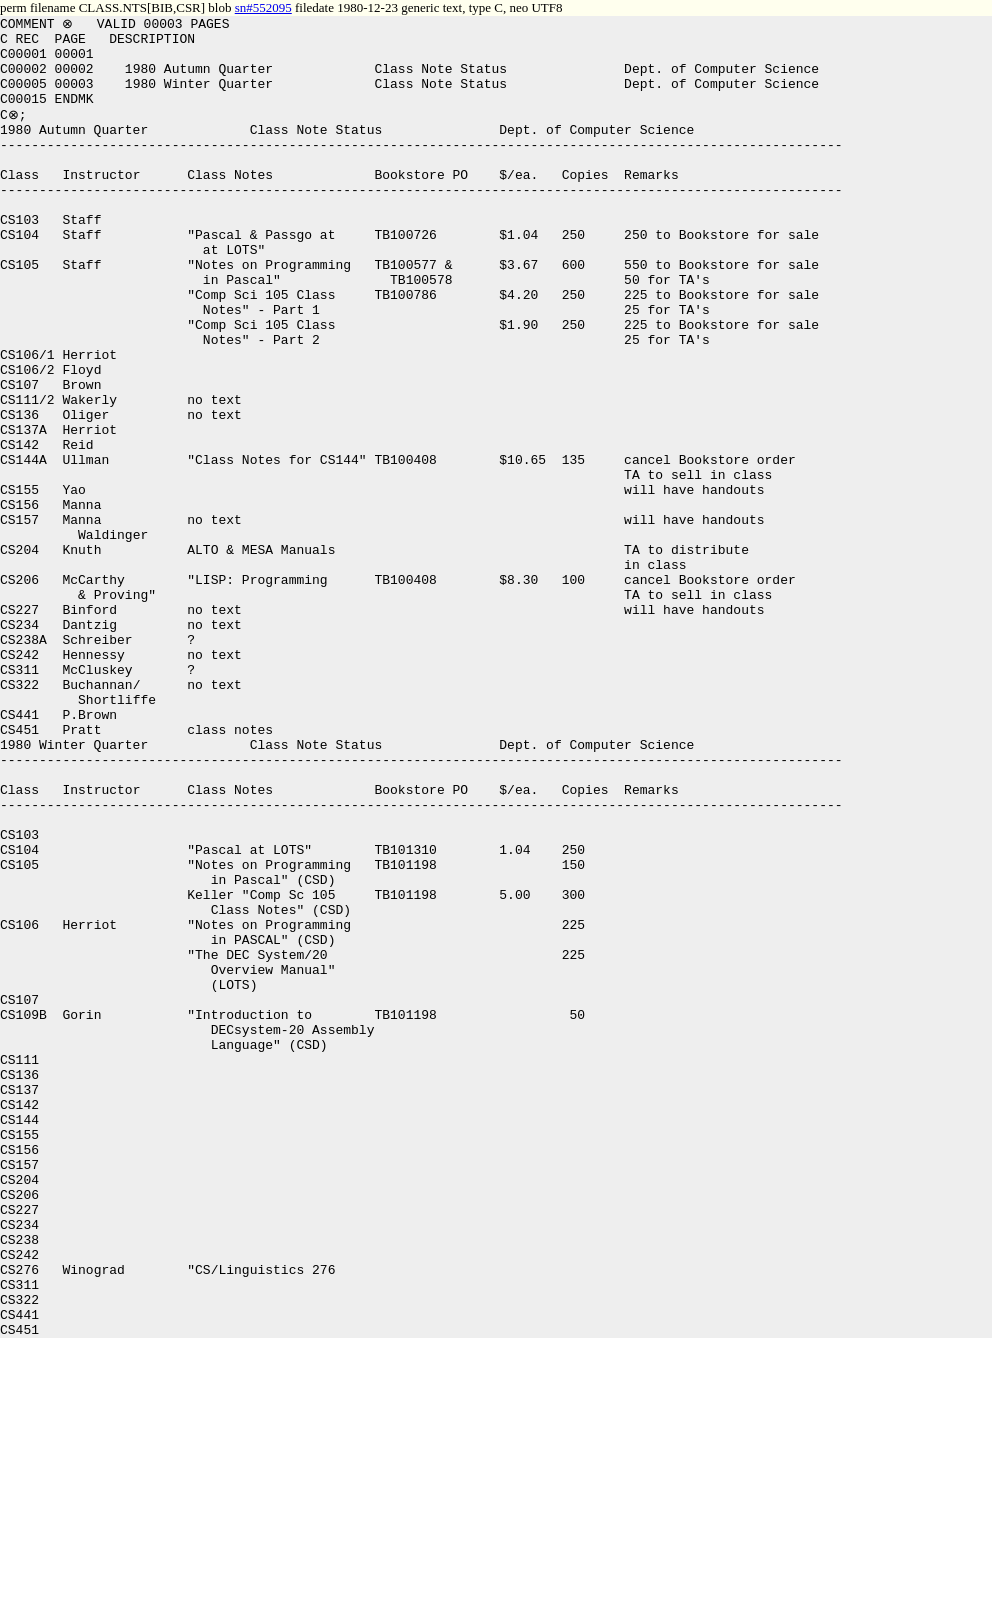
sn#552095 (263, 7)
